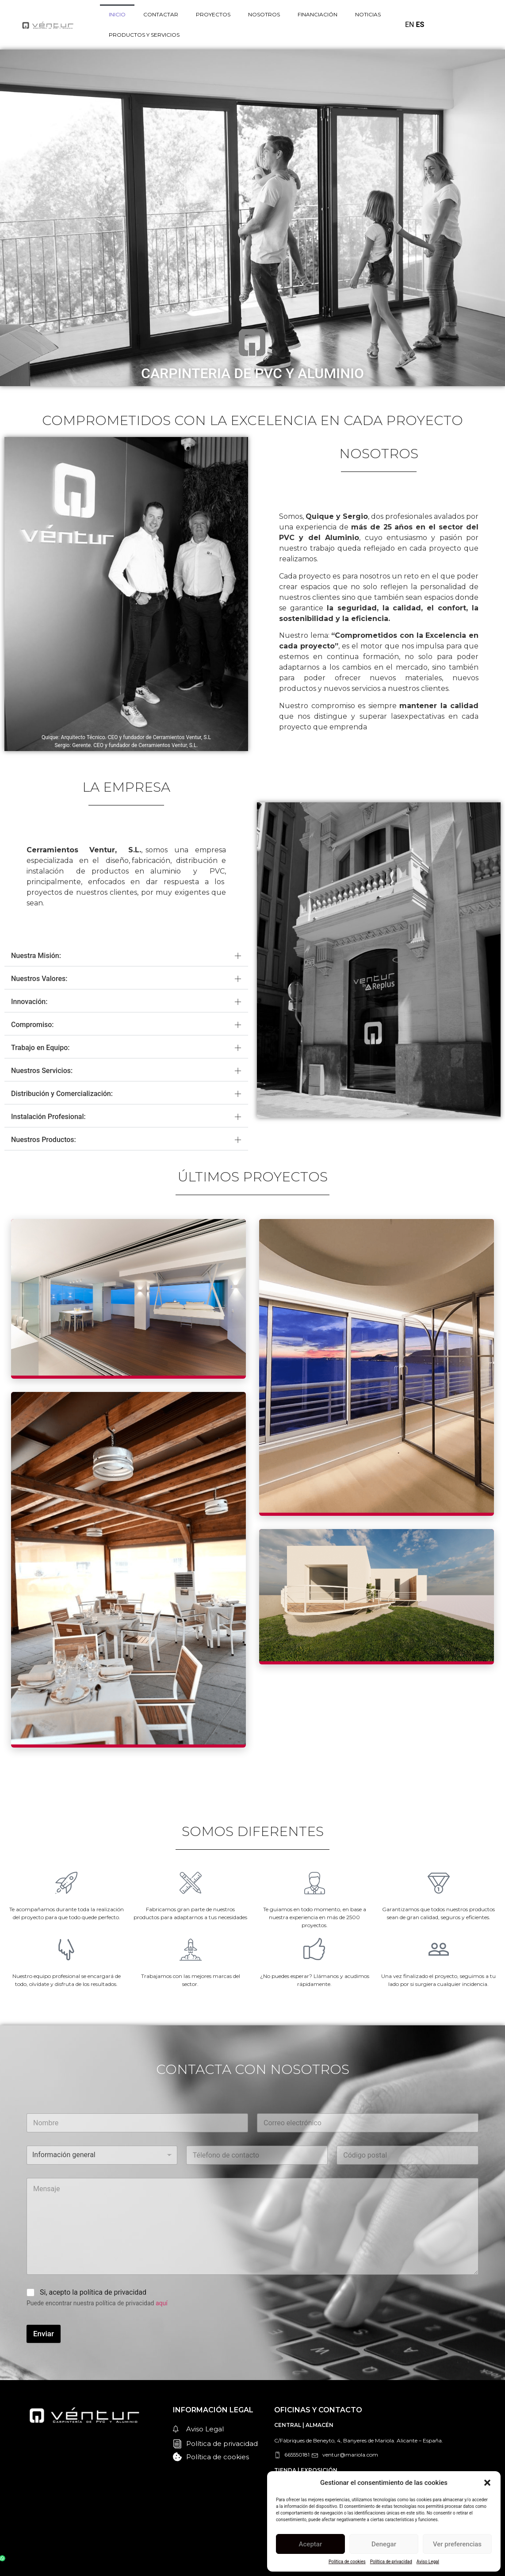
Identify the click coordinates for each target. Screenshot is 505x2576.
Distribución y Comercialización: (62, 1093)
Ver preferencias (457, 2544)
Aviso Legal (428, 2561)
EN (409, 24)
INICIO (117, 14)
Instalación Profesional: (48, 1116)
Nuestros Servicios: (42, 1070)
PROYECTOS (213, 14)
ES (420, 24)
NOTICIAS (368, 14)
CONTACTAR (160, 14)
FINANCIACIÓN (317, 14)
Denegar (383, 2544)
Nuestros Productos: (43, 1139)
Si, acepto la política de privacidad (93, 2292)
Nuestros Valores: (39, 978)
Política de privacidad (391, 2561)
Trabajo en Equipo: (40, 1047)
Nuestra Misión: (36, 955)
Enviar (43, 2333)
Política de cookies (347, 2561)
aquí (162, 2303)
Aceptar (310, 2544)
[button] (487, 2482)
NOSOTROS (264, 14)
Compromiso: (32, 1024)
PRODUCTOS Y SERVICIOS (144, 34)
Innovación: (29, 1001)
